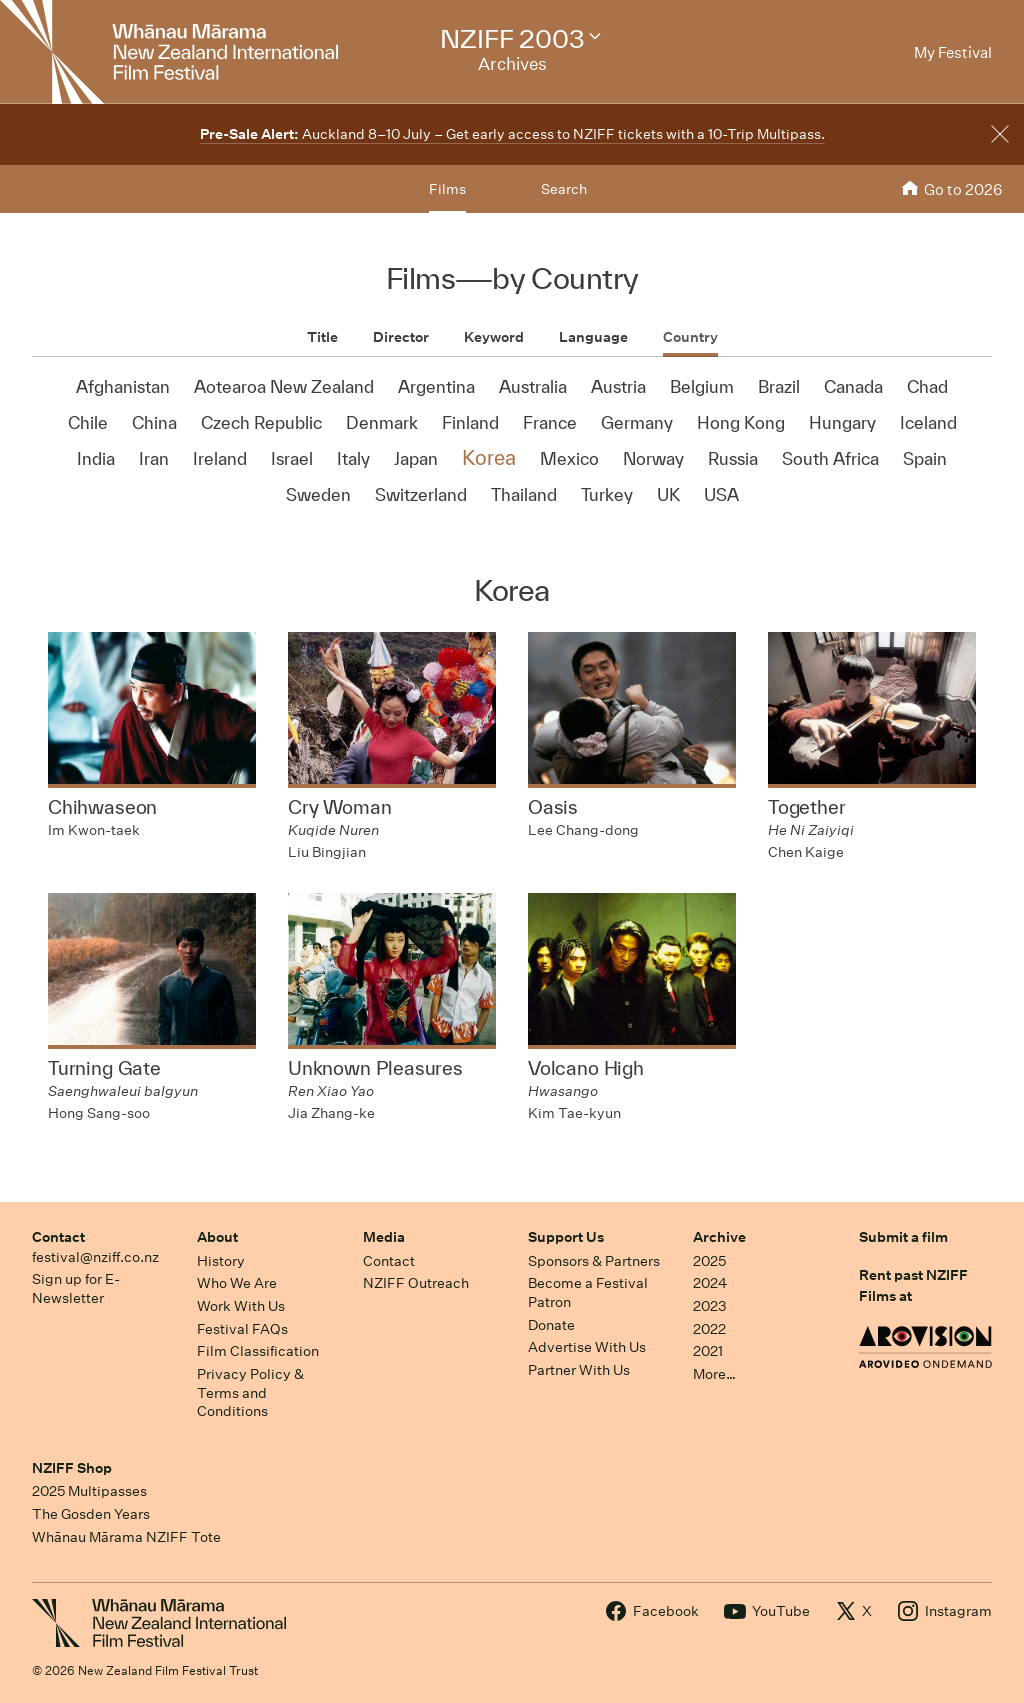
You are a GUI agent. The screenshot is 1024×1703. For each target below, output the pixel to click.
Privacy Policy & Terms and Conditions (250, 1392)
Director (401, 337)
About (217, 1237)
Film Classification (258, 1351)
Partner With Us (579, 1370)
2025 (709, 1261)
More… (714, 1374)
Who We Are (237, 1283)
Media (384, 1237)
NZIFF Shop (72, 1468)
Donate (551, 1325)
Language (593, 337)
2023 (710, 1306)
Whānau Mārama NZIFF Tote (126, 1537)
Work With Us (241, 1306)
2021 (708, 1351)
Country (690, 337)
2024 (710, 1283)
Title (322, 337)
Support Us (566, 1237)
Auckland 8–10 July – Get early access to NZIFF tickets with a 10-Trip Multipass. (512, 134)
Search (564, 189)
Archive (719, 1237)
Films (447, 189)
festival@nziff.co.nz (95, 1257)
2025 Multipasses (89, 1491)
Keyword (494, 337)
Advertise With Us (587, 1347)
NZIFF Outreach (416, 1283)
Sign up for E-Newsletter (76, 1288)
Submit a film (903, 1237)
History (221, 1261)
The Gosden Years (91, 1514)
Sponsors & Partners (594, 1261)
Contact (58, 1237)
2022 (709, 1329)
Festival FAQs (242, 1329)
